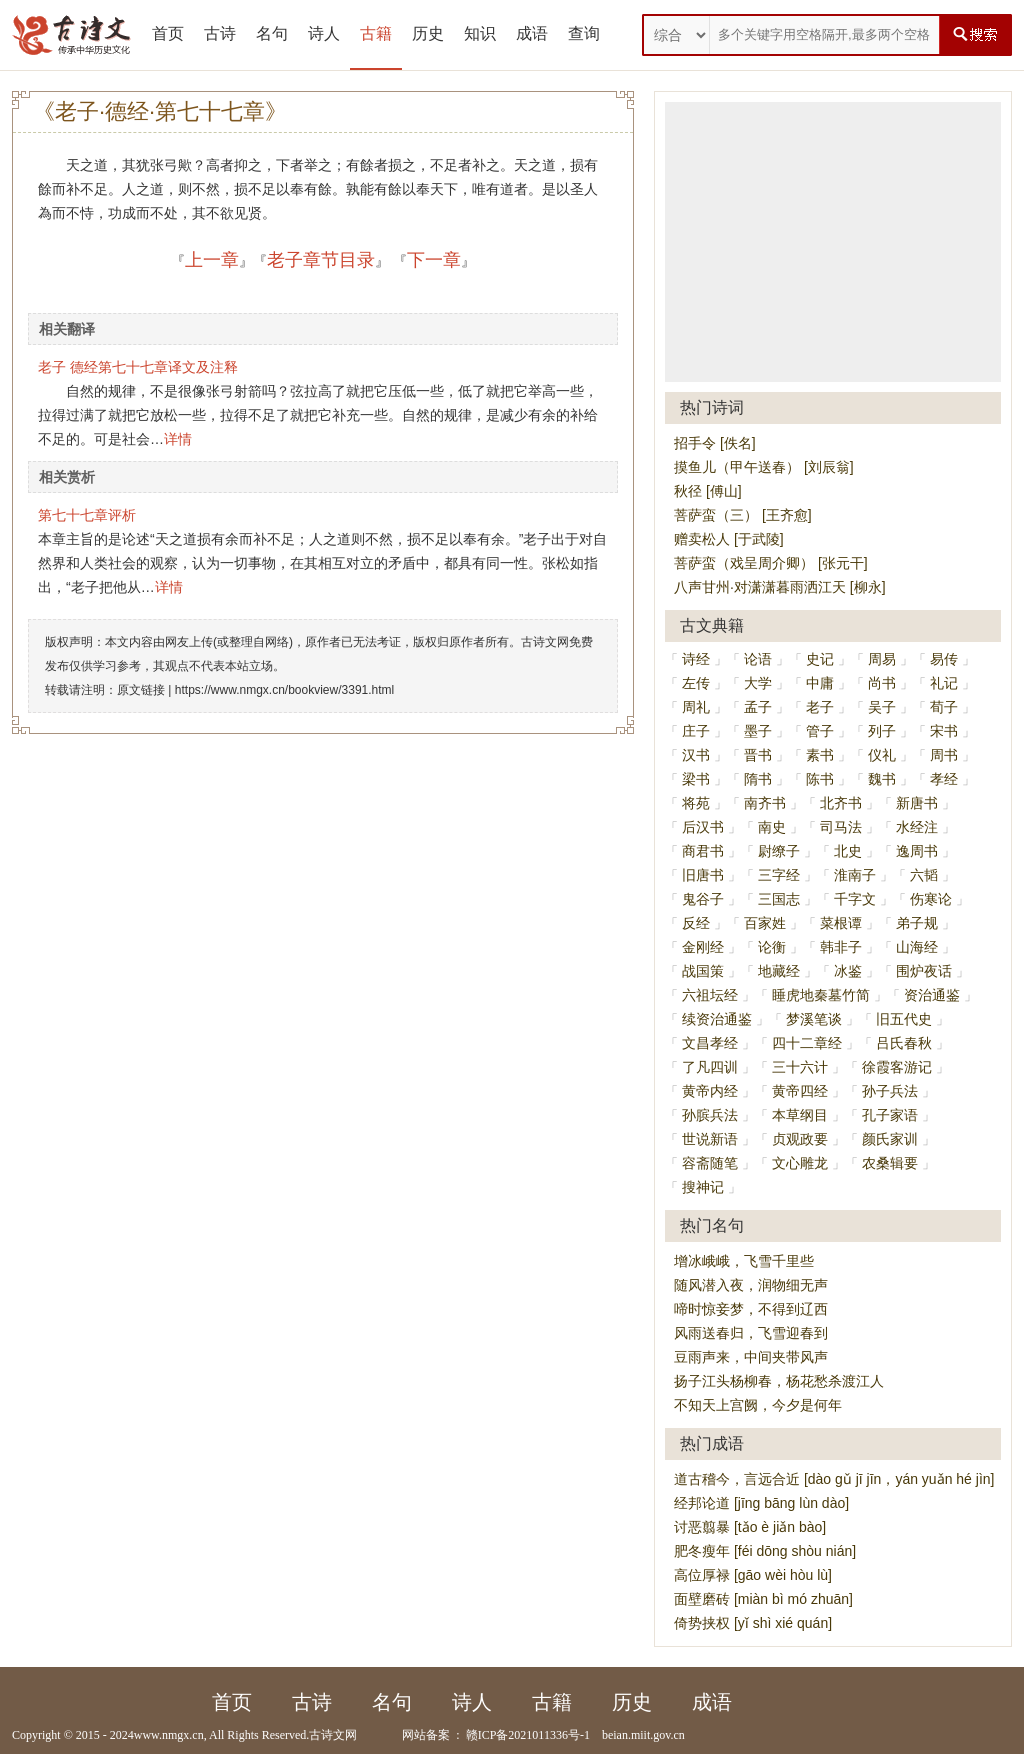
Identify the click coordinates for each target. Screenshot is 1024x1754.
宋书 (944, 731)
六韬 (924, 875)
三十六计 (800, 1067)
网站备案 (426, 1735)
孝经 (944, 779)
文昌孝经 (710, 1043)
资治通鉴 (932, 995)
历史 (428, 33)
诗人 (324, 33)
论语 (758, 659)
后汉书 (703, 827)
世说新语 (710, 1139)
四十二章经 (807, 1043)
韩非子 (841, 947)
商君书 (703, 851)
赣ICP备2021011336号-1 (528, 1735)
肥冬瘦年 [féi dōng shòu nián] (765, 1551)
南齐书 (765, 803)
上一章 (212, 260)
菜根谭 (841, 923)
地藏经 (779, 971)
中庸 (820, 683)
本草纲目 (800, 1115)
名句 (272, 33)
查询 (584, 33)
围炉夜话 (924, 971)
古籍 (376, 33)
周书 (944, 755)
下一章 (434, 260)
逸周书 (917, 851)
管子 (820, 731)
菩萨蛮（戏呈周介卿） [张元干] (771, 563)
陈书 (820, 779)
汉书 (696, 755)
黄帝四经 (800, 1091)
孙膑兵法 (710, 1115)
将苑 (696, 803)
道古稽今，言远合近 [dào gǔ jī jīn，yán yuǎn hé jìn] (834, 1479)
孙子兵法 (890, 1091)
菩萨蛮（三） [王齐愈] (743, 515)
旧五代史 (904, 1019)
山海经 (917, 947)
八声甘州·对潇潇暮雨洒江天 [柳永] (780, 587)
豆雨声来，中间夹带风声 (751, 1357)
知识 (480, 33)
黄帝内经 (710, 1091)
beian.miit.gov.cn (643, 1735)
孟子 (758, 707)
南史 (772, 827)
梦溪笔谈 (814, 1019)
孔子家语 (890, 1115)
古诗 (220, 33)
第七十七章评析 (87, 515)
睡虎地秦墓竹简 (821, 995)
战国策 (703, 971)
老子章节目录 (321, 260)
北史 (848, 851)
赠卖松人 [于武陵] (729, 539)
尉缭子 (779, 851)
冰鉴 (848, 971)
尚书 (882, 683)
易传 (944, 659)
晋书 (758, 755)
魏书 (882, 779)
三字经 (779, 875)
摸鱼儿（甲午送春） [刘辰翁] (764, 467)
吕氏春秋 (904, 1043)
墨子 (758, 731)
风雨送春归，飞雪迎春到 (751, 1333)
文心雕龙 (800, 1163)
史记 (820, 659)
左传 (696, 683)
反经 (696, 923)
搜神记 (703, 1187)
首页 (168, 33)
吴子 (882, 707)
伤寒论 (931, 899)
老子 (820, 707)
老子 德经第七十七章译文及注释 (138, 367)
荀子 (944, 707)
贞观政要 (800, 1139)
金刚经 (703, 947)
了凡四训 (710, 1067)
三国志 (779, 899)
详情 (178, 439)
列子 (882, 731)
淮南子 (855, 875)
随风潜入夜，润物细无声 (751, 1285)
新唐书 (917, 803)
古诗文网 (333, 1735)
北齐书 (841, 803)
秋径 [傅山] (708, 491)
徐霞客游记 (897, 1067)
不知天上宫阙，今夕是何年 (758, 1405)
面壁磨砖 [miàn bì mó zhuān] (763, 1599)
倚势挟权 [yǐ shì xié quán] (753, 1623)
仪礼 (882, 755)
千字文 (855, 899)
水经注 (917, 827)
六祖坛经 (710, 995)
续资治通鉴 (717, 1019)
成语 (532, 33)
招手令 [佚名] (715, 443)
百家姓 (765, 923)
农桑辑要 (890, 1163)
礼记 (944, 683)
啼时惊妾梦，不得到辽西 (751, 1309)
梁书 (696, 779)
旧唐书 (703, 875)
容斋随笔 (710, 1163)
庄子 (696, 731)
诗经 (696, 659)
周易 (882, 659)
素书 (820, 755)
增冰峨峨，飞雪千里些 (744, 1261)
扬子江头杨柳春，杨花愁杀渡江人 (779, 1381)
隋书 (758, 779)
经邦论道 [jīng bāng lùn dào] (761, 1503)
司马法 (841, 827)
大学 (758, 683)
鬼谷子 (703, 899)
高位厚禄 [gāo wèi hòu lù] (753, 1575)
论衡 (772, 947)
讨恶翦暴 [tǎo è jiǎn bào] (750, 1527)
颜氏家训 (890, 1139)
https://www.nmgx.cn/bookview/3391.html (284, 690)
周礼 (696, 707)
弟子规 (917, 923)
